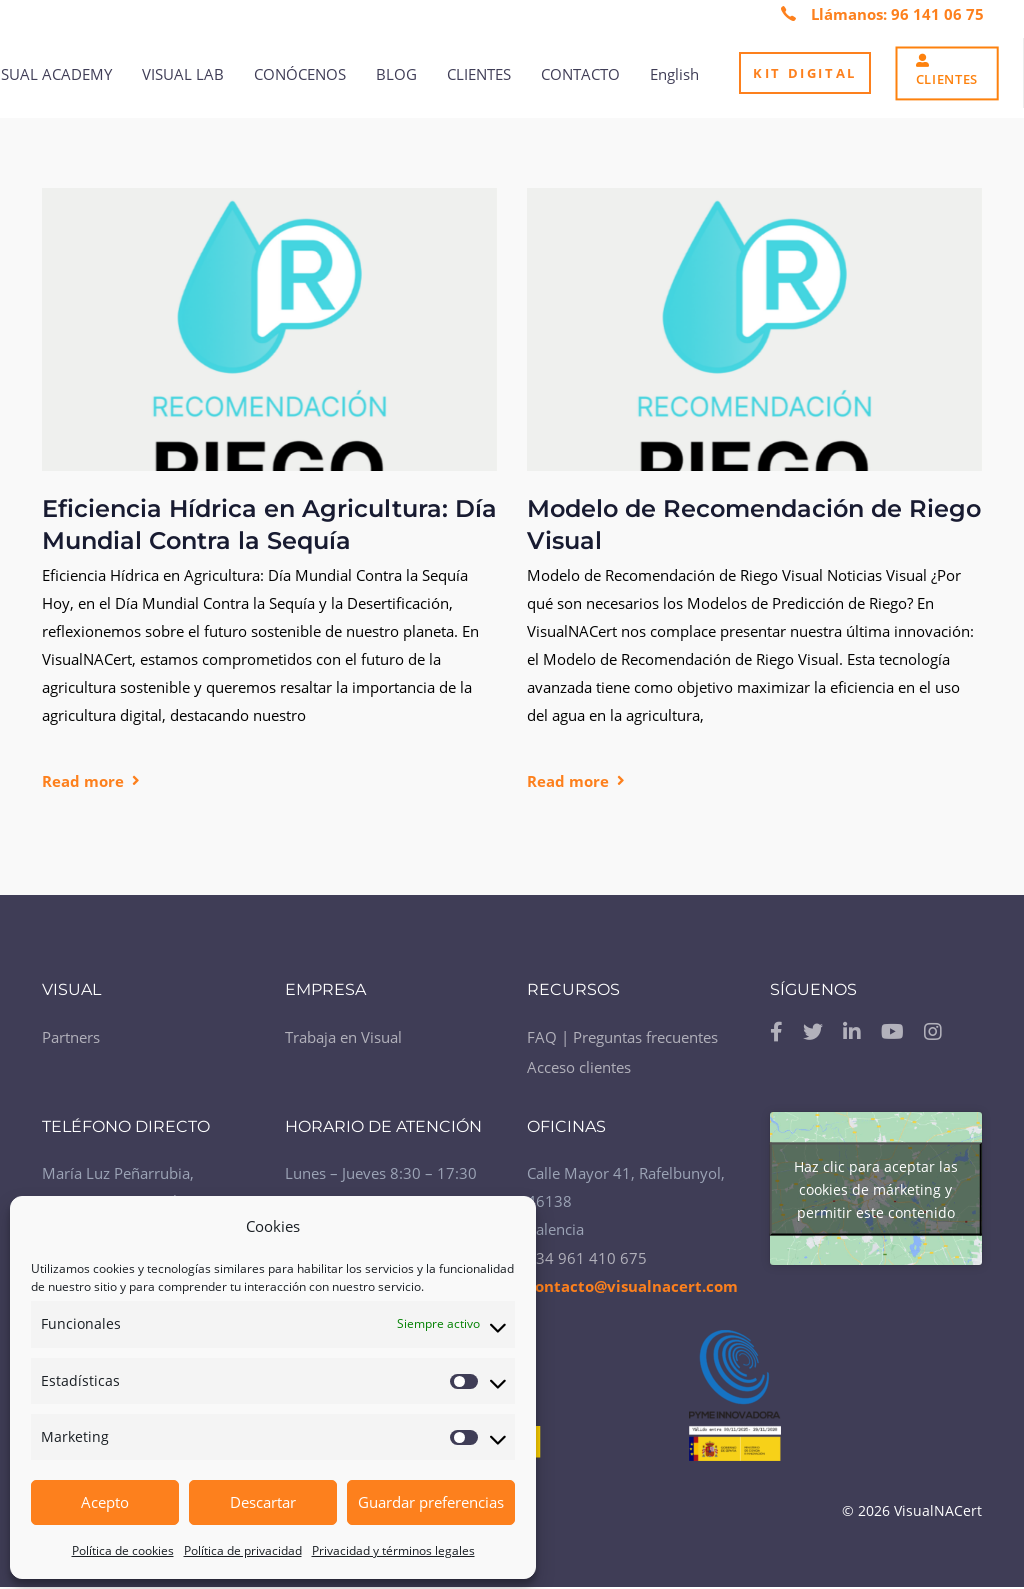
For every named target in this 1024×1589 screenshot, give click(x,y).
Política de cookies (123, 1550)
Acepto (105, 1502)
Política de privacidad (243, 1550)
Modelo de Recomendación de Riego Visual (754, 524)
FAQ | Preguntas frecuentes (622, 1037)
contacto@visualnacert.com (632, 1286)
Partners (71, 1037)
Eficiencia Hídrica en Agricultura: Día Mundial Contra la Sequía (269, 524)
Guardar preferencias (431, 1502)
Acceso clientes (579, 1067)
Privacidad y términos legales (393, 1550)
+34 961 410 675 (587, 1258)
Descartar (263, 1502)
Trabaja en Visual (343, 1037)
